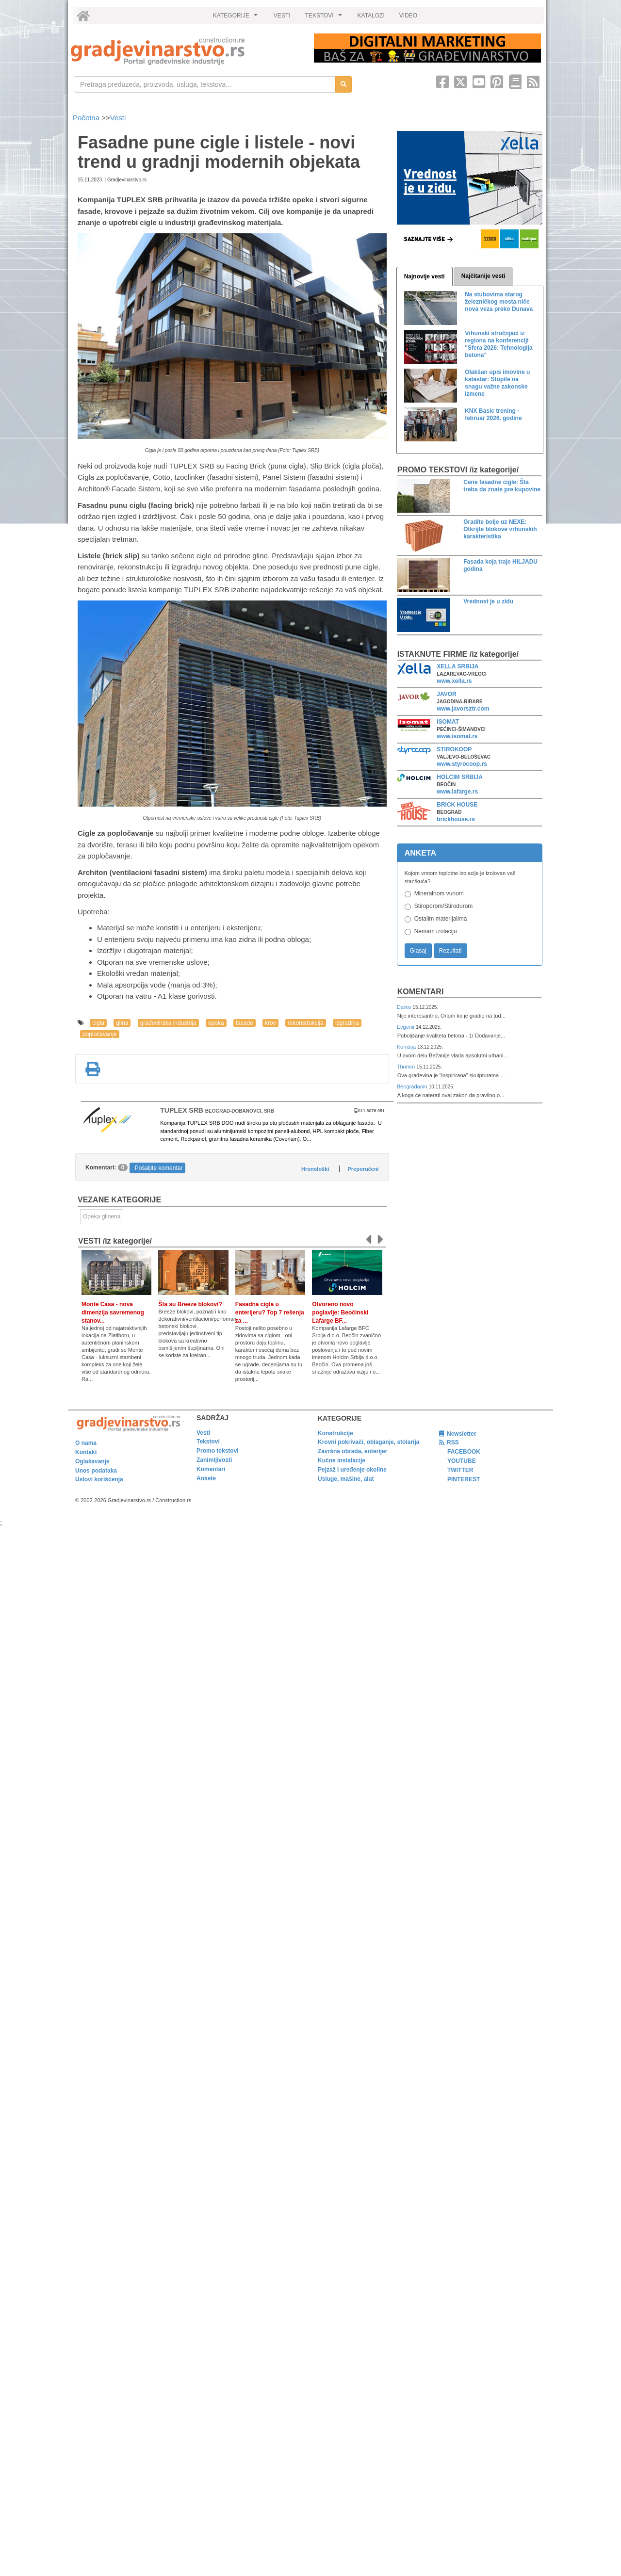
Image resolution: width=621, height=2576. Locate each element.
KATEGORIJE (237, 18)
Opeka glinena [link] (101, 1216)
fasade (244, 1023)
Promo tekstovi (217, 1450)
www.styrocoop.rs (462, 764)
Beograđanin (413, 1086)
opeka (216, 1023)
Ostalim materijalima (440, 918)
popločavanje (99, 1034)
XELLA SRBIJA (457, 666)
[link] (185, 51)
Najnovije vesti (424, 276)
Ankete (206, 1478)
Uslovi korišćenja (99, 1479)
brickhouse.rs (456, 819)
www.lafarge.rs (457, 791)
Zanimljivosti (214, 1460)
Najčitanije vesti (483, 276)
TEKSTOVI (325, 18)
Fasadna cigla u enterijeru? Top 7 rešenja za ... (269, 1312)
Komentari (420, 992)
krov (270, 1023)
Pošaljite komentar (159, 1168)
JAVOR (446, 694)
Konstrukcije (335, 1433)
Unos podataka (96, 1470)
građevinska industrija (168, 1023)
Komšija (407, 1047)
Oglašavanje (92, 1461)
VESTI (282, 15)
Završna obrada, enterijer (352, 1451)
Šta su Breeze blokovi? (190, 1304)
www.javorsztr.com (463, 708)
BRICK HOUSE (457, 804)
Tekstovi (208, 1441)
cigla (98, 1023)
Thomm (407, 1066)
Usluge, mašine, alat (346, 1478)
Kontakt (86, 1452)
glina (122, 1023)
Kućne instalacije (341, 1460)
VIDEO (408, 15)
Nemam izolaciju (435, 931)
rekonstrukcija (306, 1023)
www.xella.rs (454, 681)
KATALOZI (371, 15)
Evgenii (406, 1027)
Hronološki (315, 1169)
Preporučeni (362, 1169)
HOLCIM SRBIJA (460, 777)
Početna (87, 117)
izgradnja (347, 1023)
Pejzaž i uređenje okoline (352, 1469)
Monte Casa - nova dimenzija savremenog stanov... (113, 1312)
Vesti (118, 117)
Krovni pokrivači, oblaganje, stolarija (368, 1442)
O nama (86, 1443)
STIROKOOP (454, 749)
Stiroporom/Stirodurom (443, 906)
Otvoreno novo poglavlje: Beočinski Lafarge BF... (340, 1312)
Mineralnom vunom (439, 893)
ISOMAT (448, 721)
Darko (405, 1007)
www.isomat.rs (457, 736)
